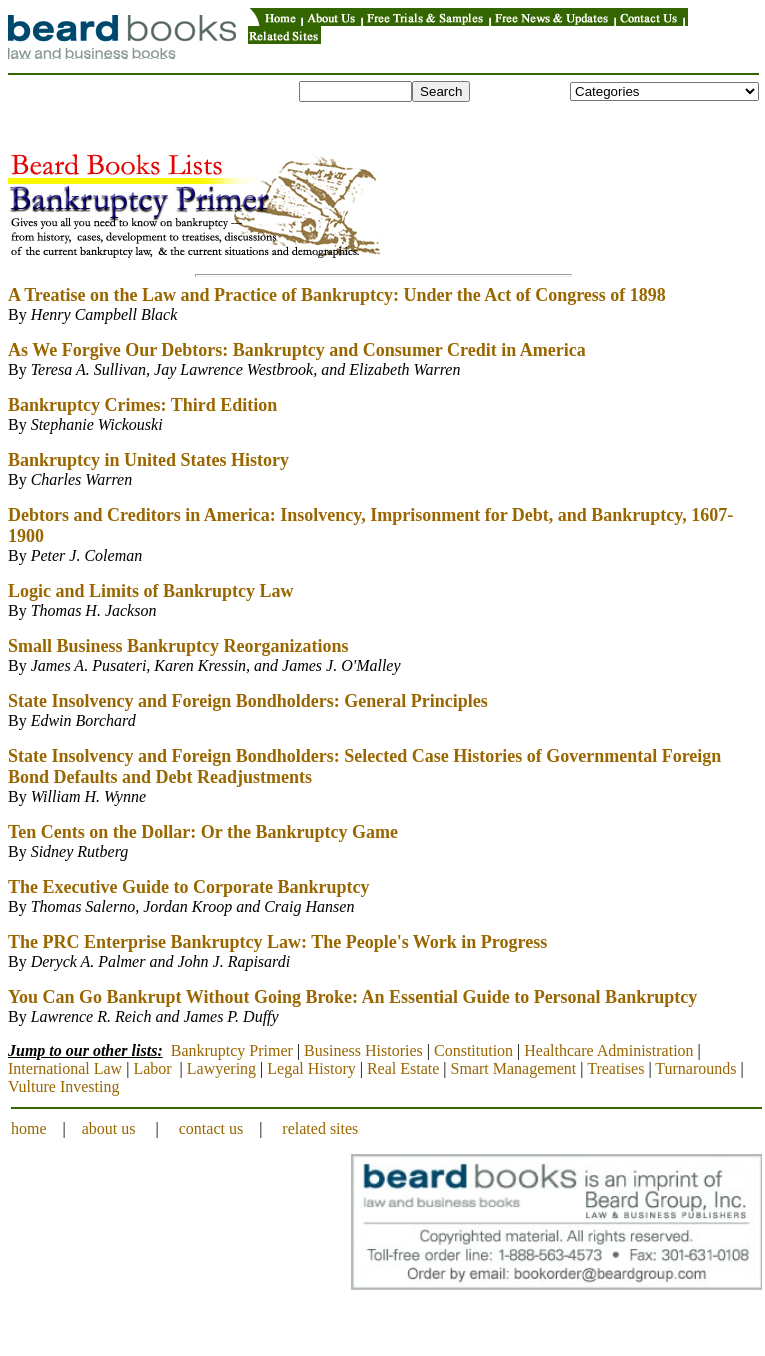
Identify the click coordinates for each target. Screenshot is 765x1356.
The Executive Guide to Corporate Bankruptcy (189, 887)
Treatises (615, 1068)
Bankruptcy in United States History (148, 460)
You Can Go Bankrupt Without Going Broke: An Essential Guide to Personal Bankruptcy (352, 997)
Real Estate (403, 1068)
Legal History (311, 1068)
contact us (211, 1128)
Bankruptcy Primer (232, 1050)
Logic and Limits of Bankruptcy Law (151, 591)
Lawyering (221, 1068)
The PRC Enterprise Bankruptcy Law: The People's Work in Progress (277, 942)
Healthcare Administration (608, 1050)
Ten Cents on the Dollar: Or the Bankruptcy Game (203, 832)
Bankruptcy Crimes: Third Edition (142, 405)
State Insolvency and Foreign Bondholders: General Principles (248, 701)
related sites (320, 1128)
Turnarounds (695, 1068)
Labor (152, 1068)
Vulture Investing (63, 1086)
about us (109, 1128)
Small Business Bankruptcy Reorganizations (178, 646)
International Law (65, 1068)
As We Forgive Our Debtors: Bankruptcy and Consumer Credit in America (297, 350)
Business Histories (363, 1050)
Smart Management (514, 1068)
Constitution (473, 1050)
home (29, 1128)
